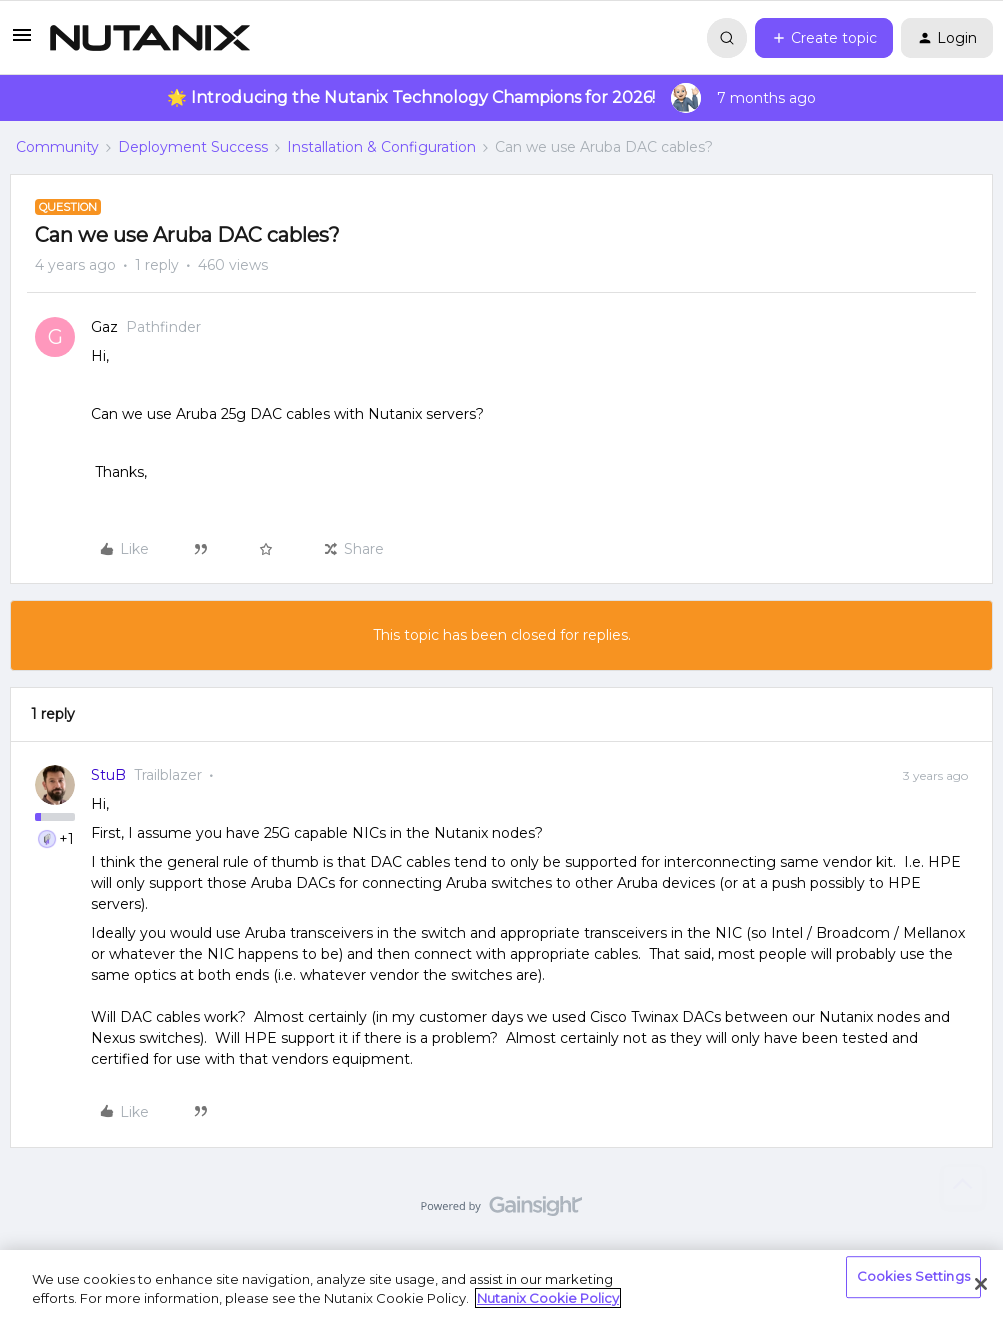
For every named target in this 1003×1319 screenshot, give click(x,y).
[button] (22, 42)
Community (57, 147)
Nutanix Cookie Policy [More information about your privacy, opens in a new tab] (548, 1298)
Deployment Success (193, 147)
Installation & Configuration (381, 147)
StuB (108, 775)
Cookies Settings (913, 1277)
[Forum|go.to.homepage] (150, 38)
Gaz (104, 327)
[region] (501, 1284)
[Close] (981, 1284)
